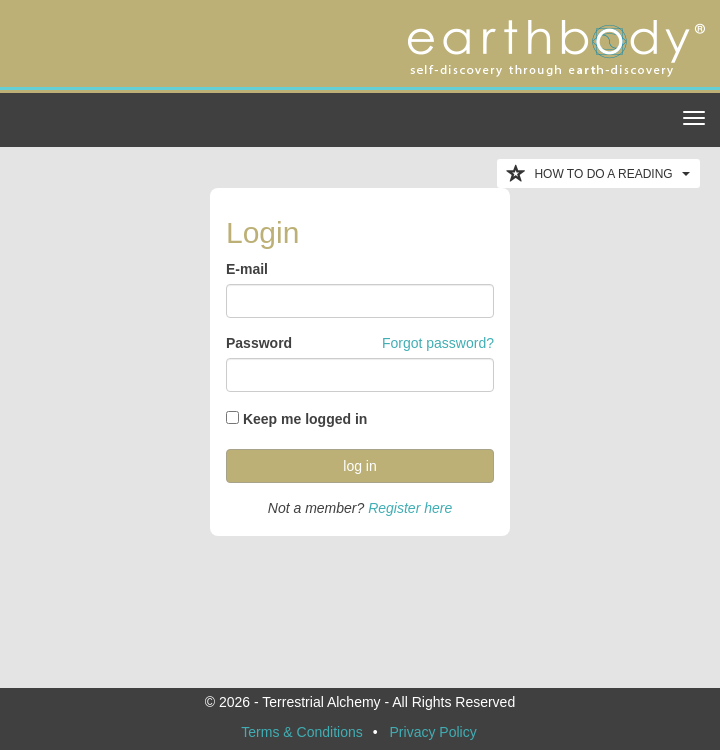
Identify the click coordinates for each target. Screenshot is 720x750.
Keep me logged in (305, 419)
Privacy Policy (433, 732)
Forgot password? (438, 343)
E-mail (247, 269)
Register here (410, 508)
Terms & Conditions (301, 732)
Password (259, 343)
